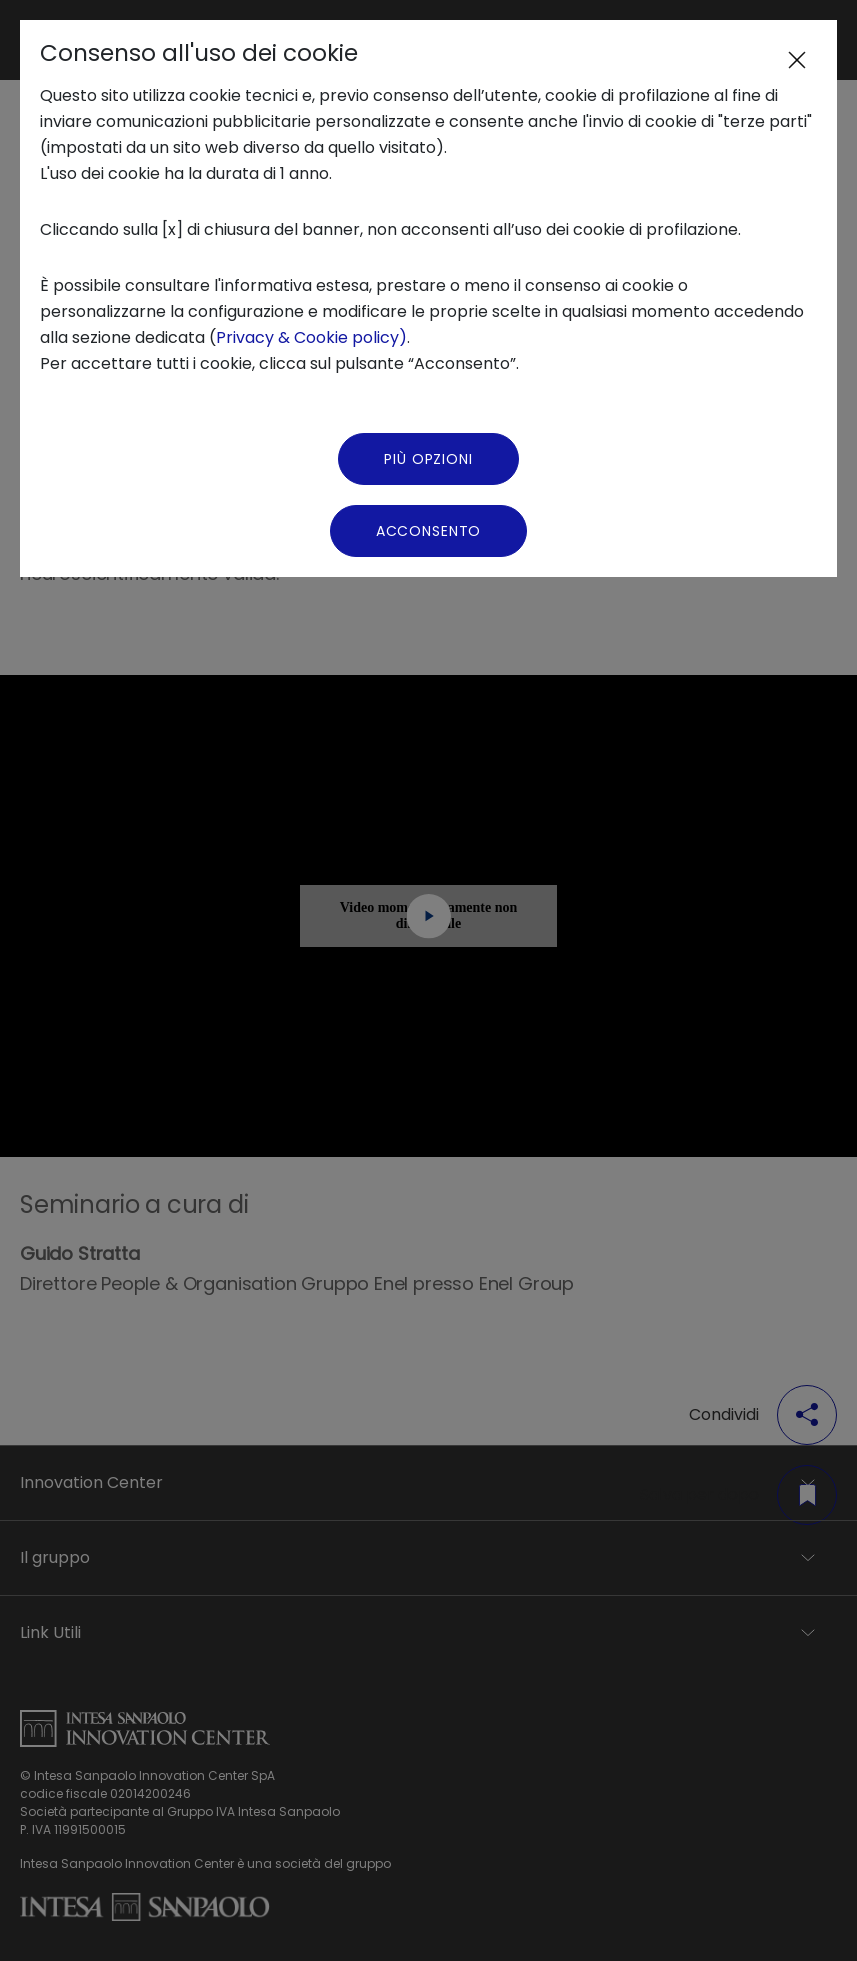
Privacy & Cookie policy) (311, 337)
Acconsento (428, 531)
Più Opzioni (428, 459)
